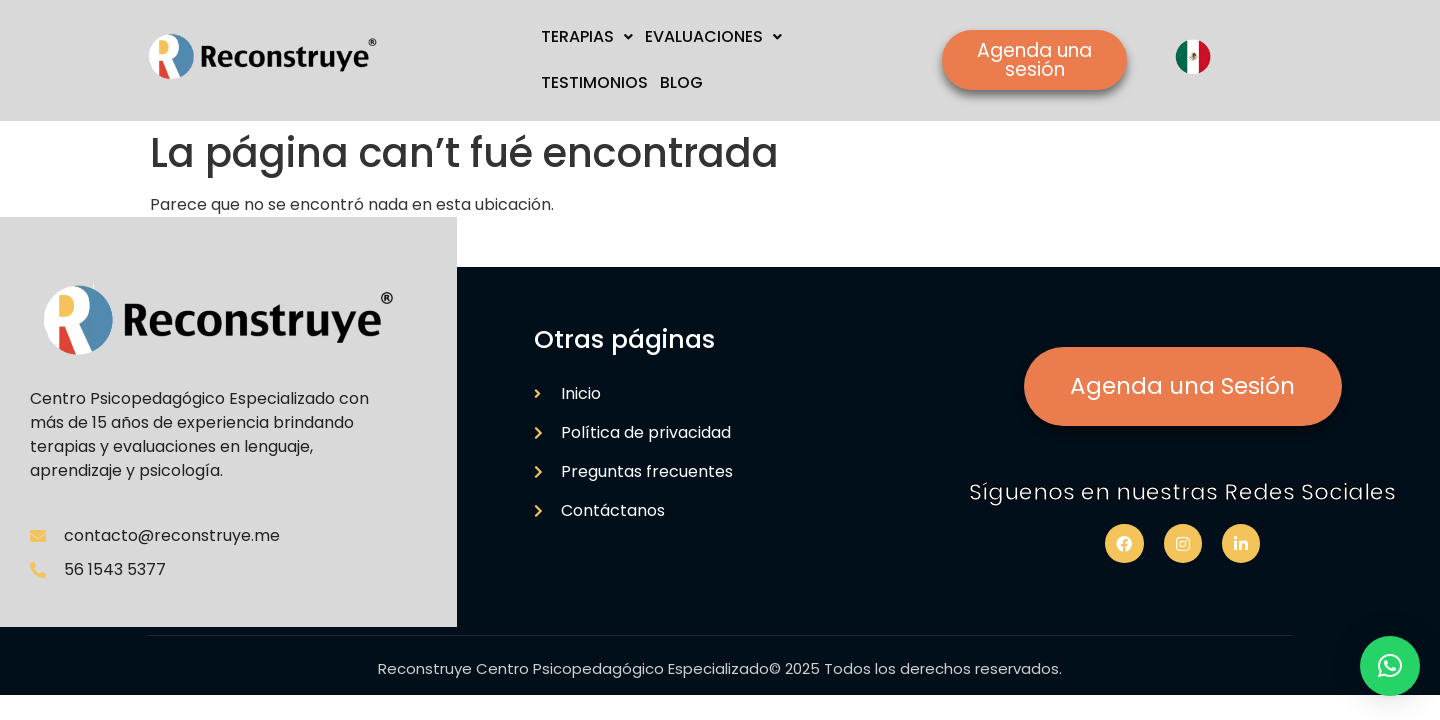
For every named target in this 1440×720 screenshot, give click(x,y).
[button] (1390, 666)
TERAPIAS (587, 36)
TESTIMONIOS (594, 82)
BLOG (681, 82)
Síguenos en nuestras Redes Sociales (1182, 492)
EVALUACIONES (713, 36)
